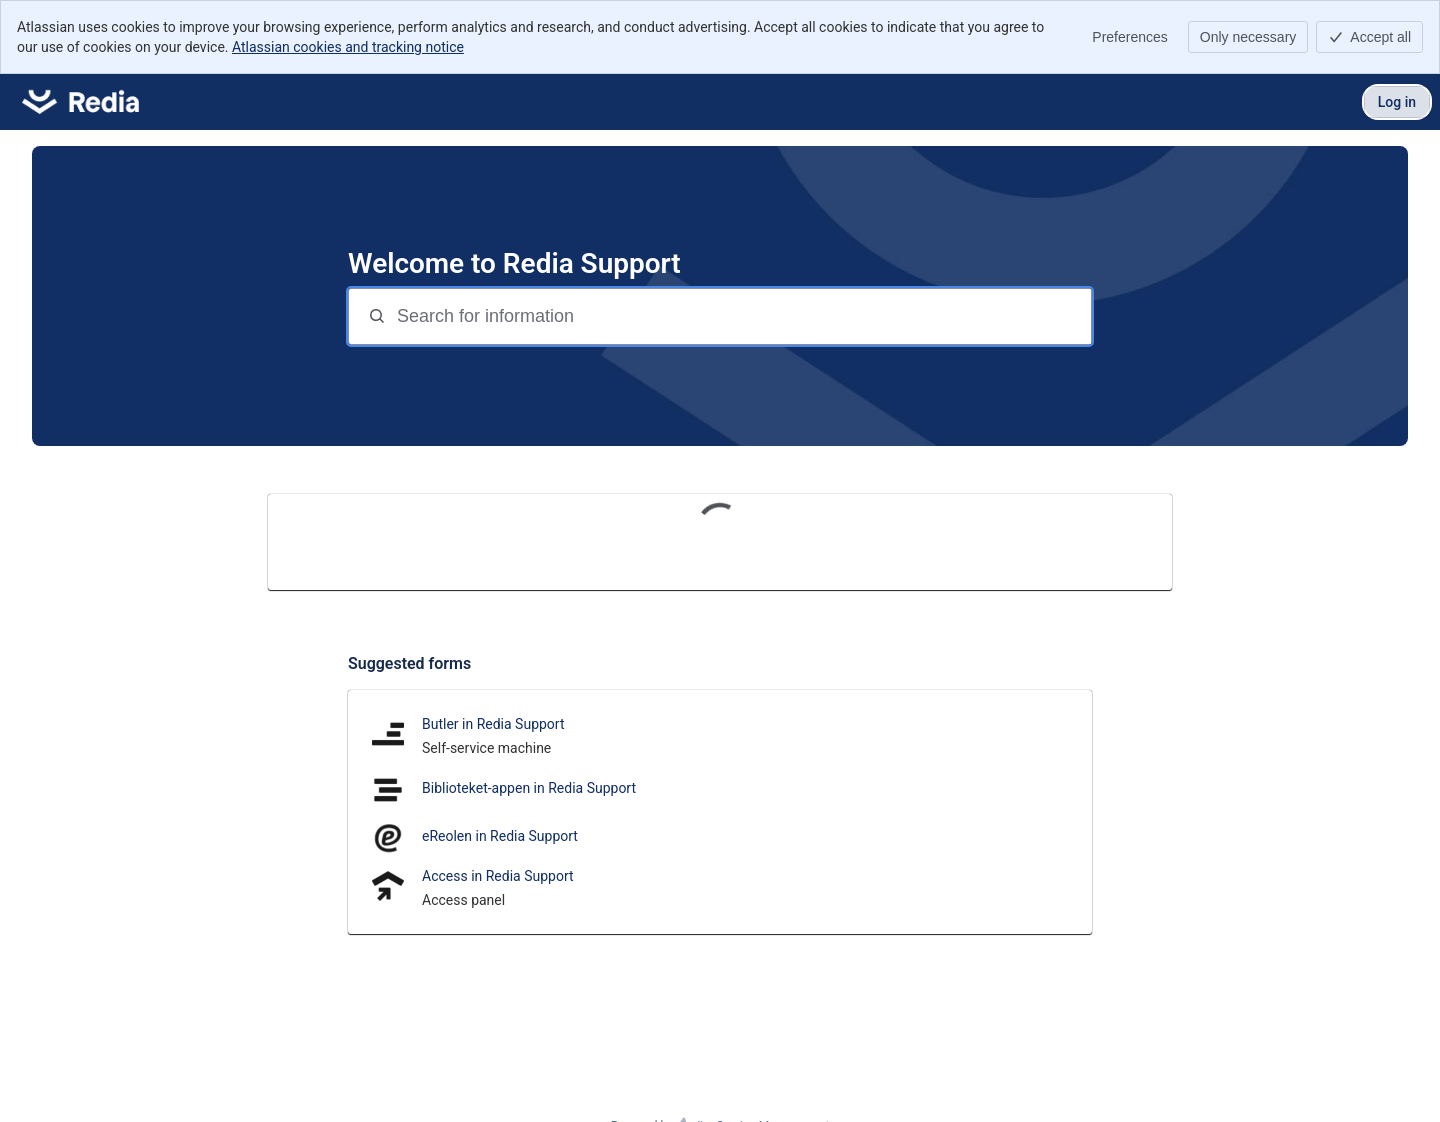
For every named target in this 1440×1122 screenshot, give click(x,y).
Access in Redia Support (498, 876)
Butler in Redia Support (493, 724)
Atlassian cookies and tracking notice (348, 47)
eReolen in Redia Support (500, 836)
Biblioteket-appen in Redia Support (529, 788)
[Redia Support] (80, 102)
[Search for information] (742, 316)
